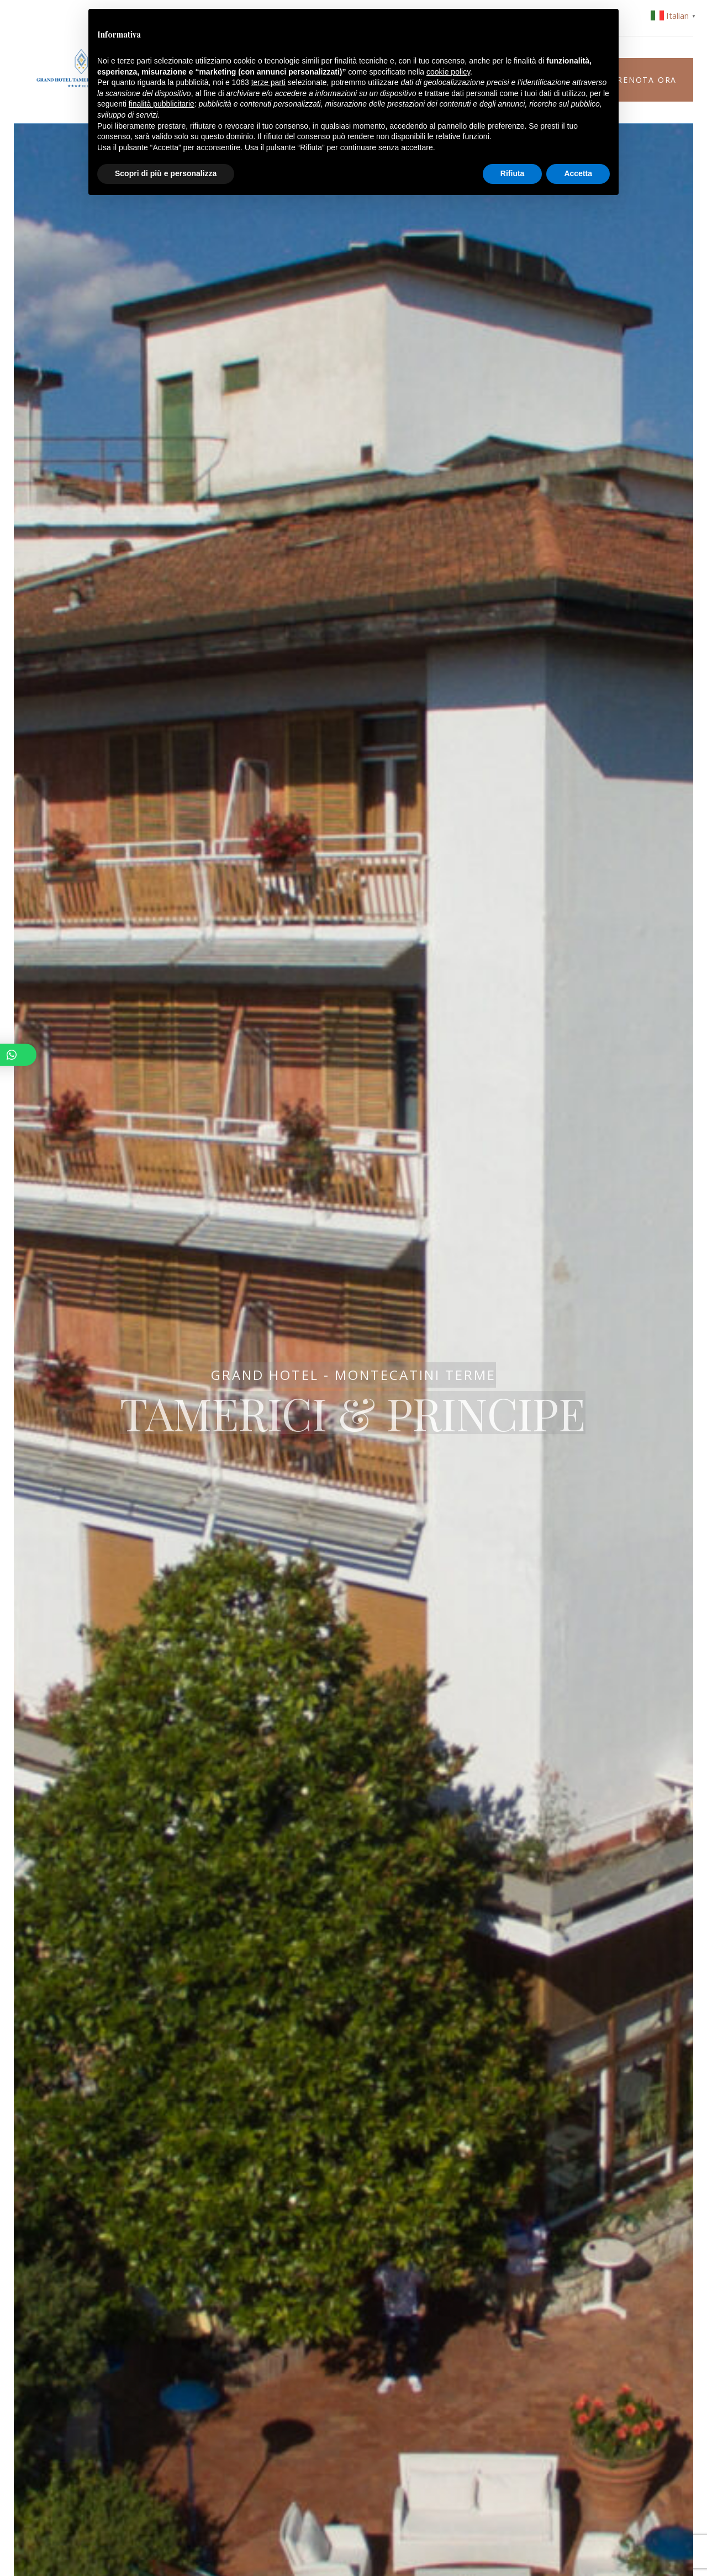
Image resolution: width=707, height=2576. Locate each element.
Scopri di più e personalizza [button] (166, 173)
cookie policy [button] (448, 71)
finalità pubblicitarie (161, 103)
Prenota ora (644, 80)
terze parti (268, 82)
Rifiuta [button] (512, 173)
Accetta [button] (578, 173)
